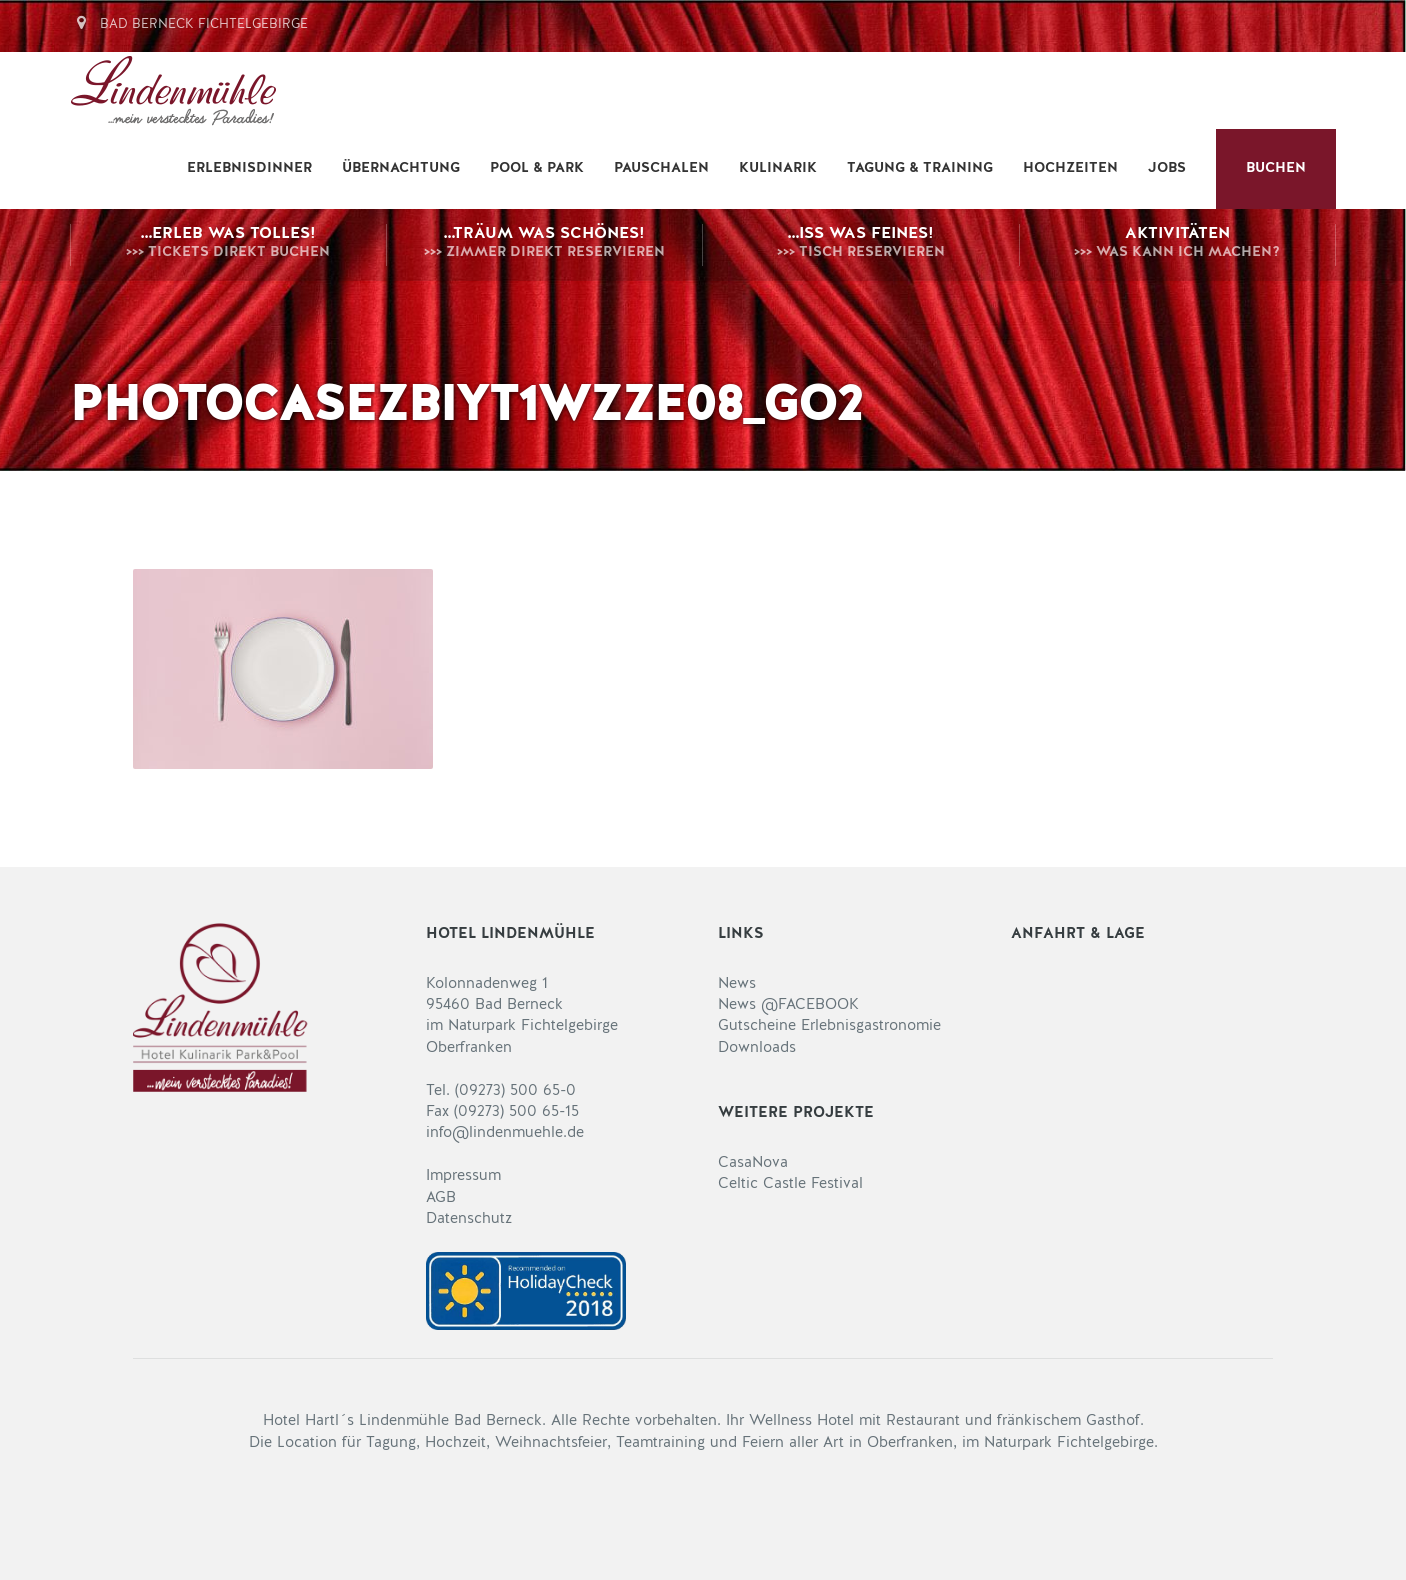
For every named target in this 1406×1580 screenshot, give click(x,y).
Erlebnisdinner (249, 168)
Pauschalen (661, 168)
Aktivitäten (1178, 245)
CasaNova (753, 1163)
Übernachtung (401, 168)
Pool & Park (537, 168)
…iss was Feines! (861, 245)
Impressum (463, 1176)
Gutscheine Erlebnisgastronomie (829, 1026)
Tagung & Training (920, 168)
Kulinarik (778, 168)
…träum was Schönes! (545, 245)
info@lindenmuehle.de (505, 1133)
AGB (441, 1198)
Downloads (757, 1048)
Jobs (1167, 168)
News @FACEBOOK (788, 1005)
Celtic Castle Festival (790, 1184)
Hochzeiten (1070, 168)
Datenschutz (469, 1219)
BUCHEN (1276, 168)
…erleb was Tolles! (228, 245)
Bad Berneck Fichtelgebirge (189, 24)
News (737, 984)
